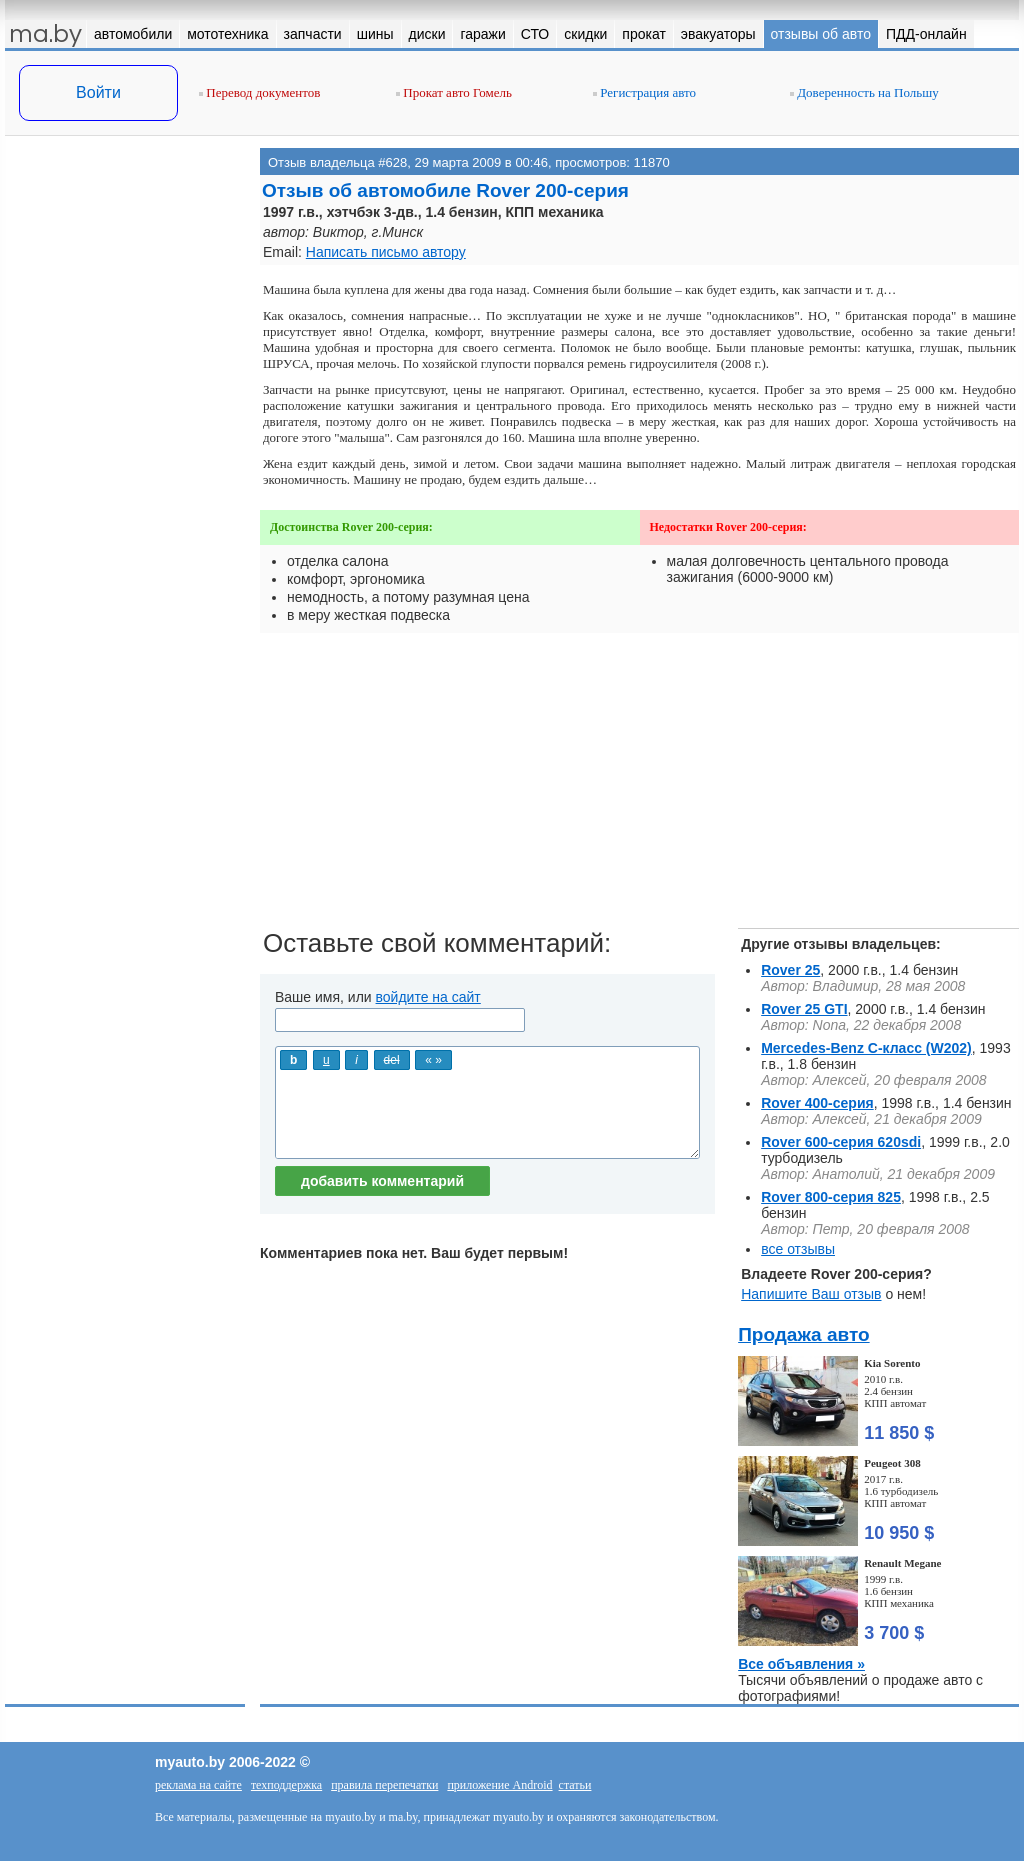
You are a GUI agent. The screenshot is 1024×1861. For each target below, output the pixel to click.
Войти (98, 92)
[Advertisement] (125, 348)
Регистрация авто (644, 92)
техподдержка (286, 1785)
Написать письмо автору (386, 252)
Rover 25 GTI (804, 1009)
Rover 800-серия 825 (831, 1197)
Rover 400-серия (817, 1103)
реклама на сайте (198, 1785)
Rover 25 (790, 970)
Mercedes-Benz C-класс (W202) (866, 1048)
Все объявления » (801, 1664)
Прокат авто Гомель (454, 92)
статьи (575, 1785)
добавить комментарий (382, 1181)
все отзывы (798, 1249)
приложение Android (499, 1785)
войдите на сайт (428, 997)
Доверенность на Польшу (864, 92)
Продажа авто (803, 1334)
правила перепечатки (384, 1785)
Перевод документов (259, 92)
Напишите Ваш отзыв (811, 1294)
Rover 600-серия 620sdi (841, 1142)
